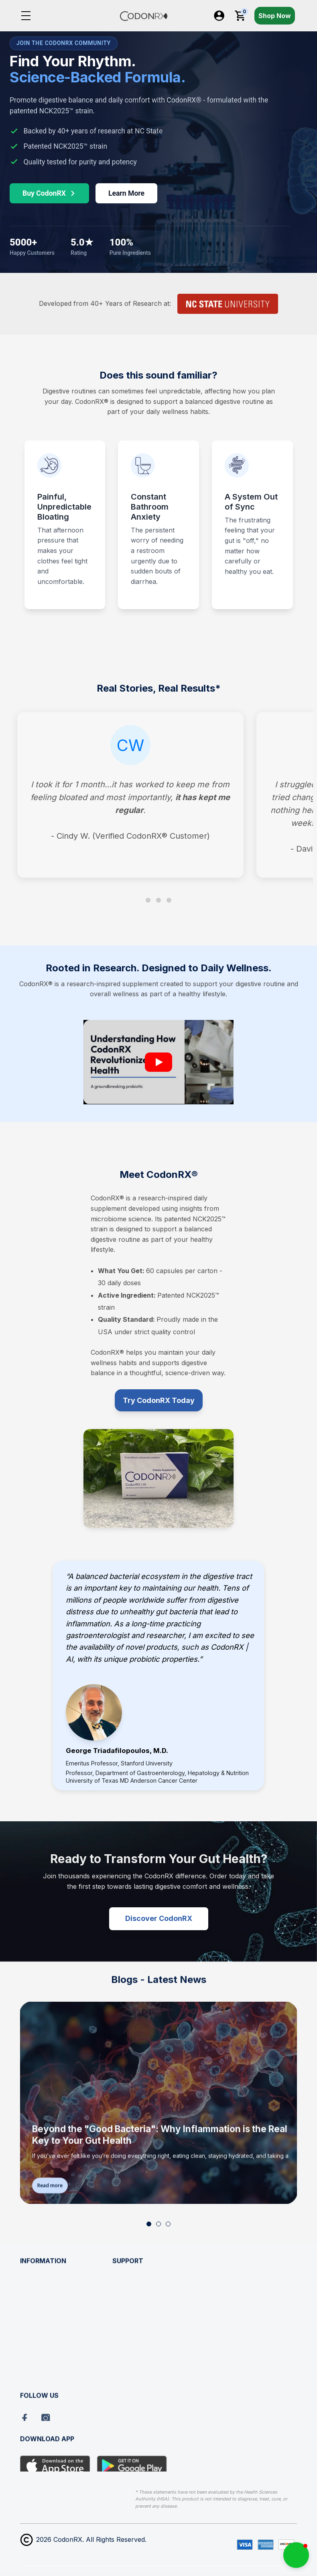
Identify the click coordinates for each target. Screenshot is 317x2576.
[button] (148, 2224)
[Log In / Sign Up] (219, 15)
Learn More (126, 193)
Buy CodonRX (49, 193)
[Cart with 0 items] (240, 15)
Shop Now (274, 16)
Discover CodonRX (158, 1918)
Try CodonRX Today (159, 1400)
